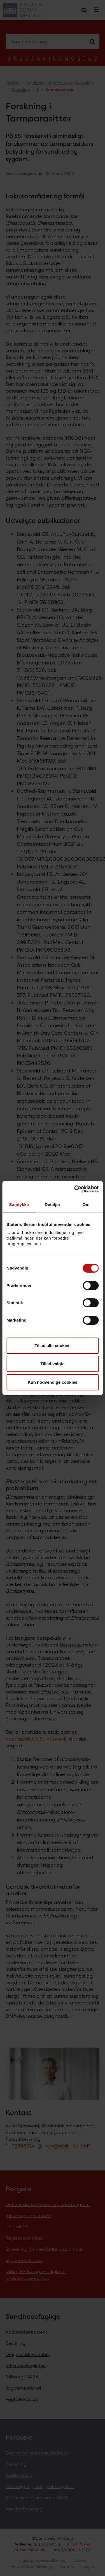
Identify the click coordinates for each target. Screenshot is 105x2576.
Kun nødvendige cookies (53, 1382)
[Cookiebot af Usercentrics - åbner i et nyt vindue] (75, 1189)
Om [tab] (86, 1204)
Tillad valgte (52, 1363)
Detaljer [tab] (52, 1204)
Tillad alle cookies (52, 1345)
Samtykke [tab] (19, 1204)
